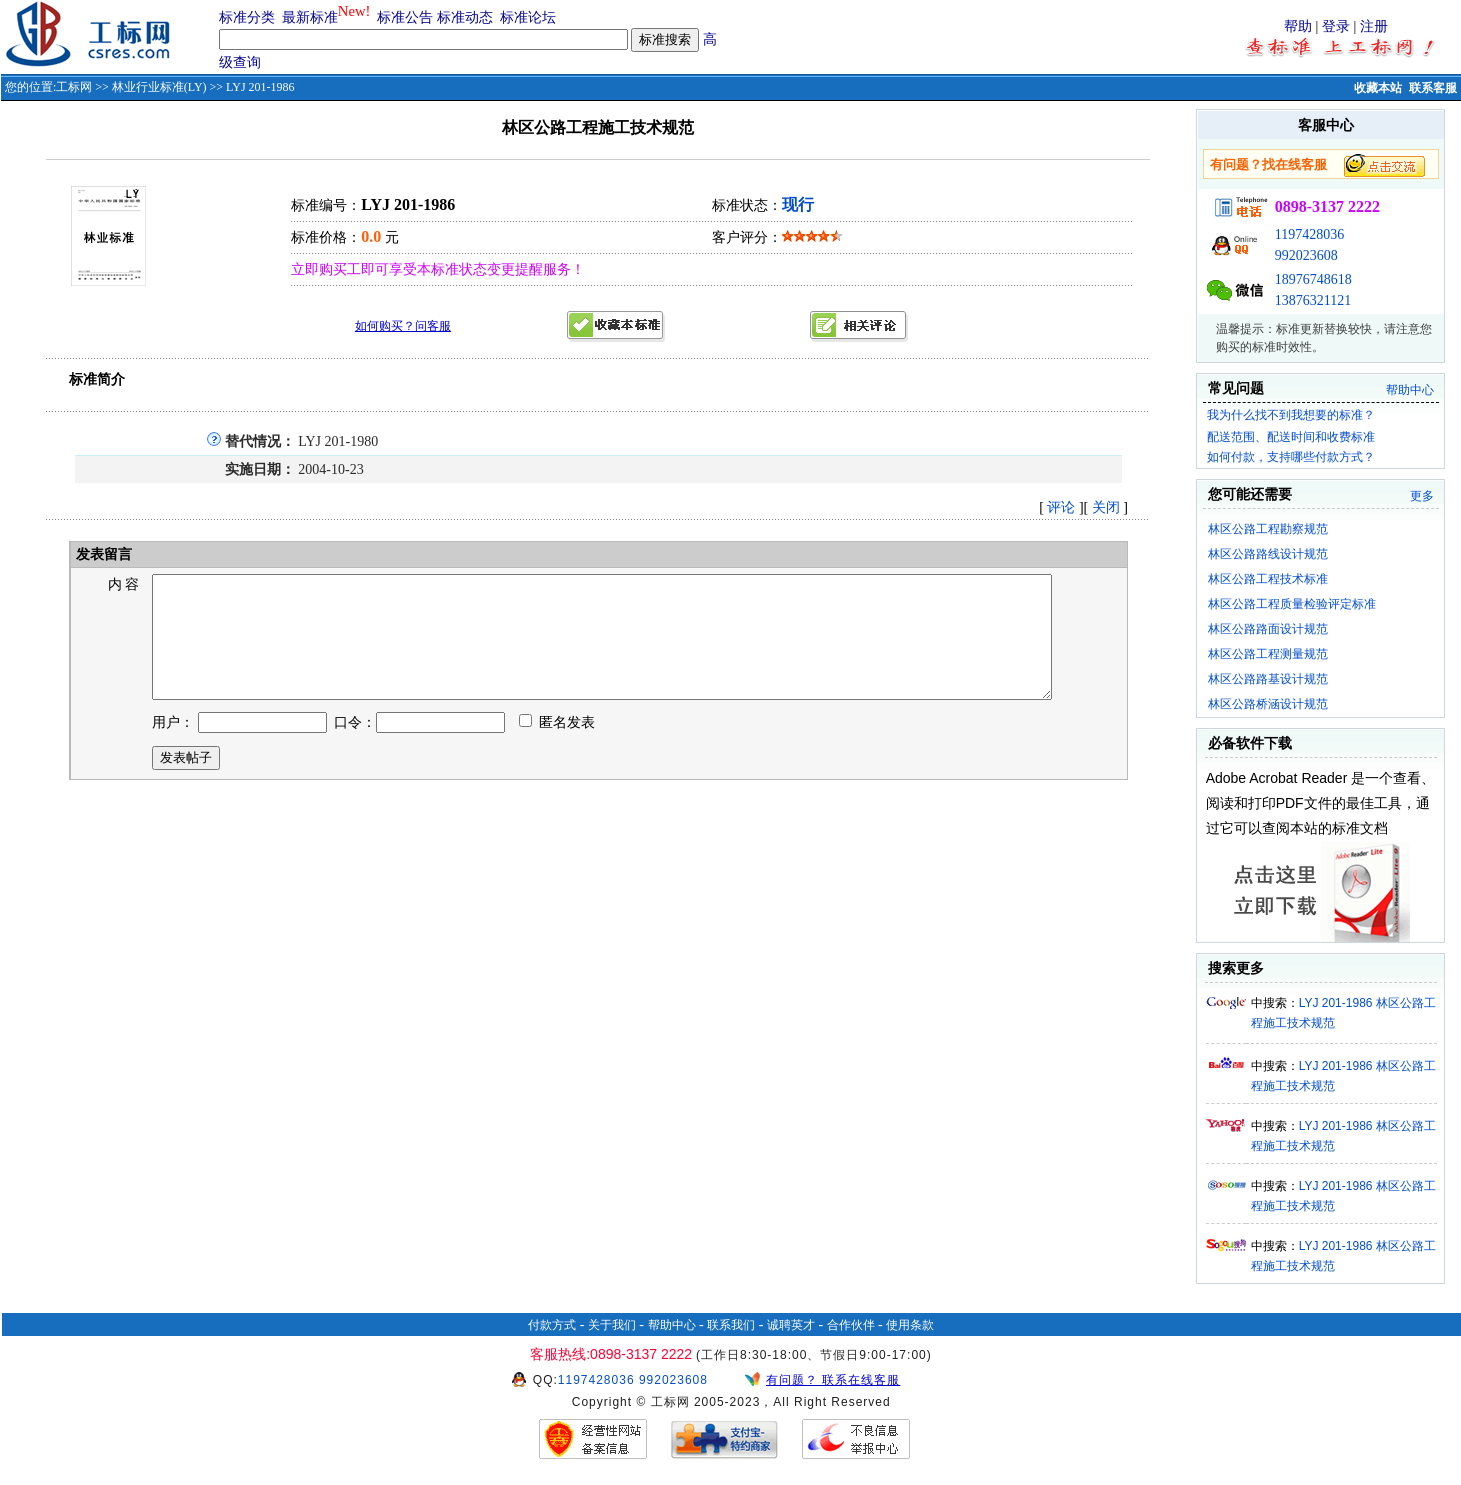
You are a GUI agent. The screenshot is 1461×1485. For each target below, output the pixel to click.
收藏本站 (1378, 88)
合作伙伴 (851, 1325)
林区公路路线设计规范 (1268, 554)
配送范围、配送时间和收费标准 (1291, 437)
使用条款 (910, 1325)
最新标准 (310, 17)
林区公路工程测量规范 (1268, 654)
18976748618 (1313, 279)
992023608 (1306, 255)
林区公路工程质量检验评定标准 (1292, 604)
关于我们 (612, 1325)
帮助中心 (1410, 390)
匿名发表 (557, 746)
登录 (1336, 26)
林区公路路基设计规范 (1268, 679)
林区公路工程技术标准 (1268, 579)
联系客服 (1433, 88)
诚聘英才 (791, 1325)
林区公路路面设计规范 (1268, 629)
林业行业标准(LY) (159, 87)
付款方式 (552, 1325)
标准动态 (465, 17)
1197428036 (1309, 234)
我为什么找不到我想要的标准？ (1291, 415)
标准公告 (405, 17)
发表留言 (103, 554)
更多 (1422, 496)
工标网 (74, 87)
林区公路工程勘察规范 (1268, 529)
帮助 (1298, 26)
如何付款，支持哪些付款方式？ (1291, 457)
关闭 (1106, 507)
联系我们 (731, 1325)
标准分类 (247, 17)
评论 (1061, 507)
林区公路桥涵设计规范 (1268, 704)
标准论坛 (528, 17)
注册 (1374, 26)
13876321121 (1313, 300)
